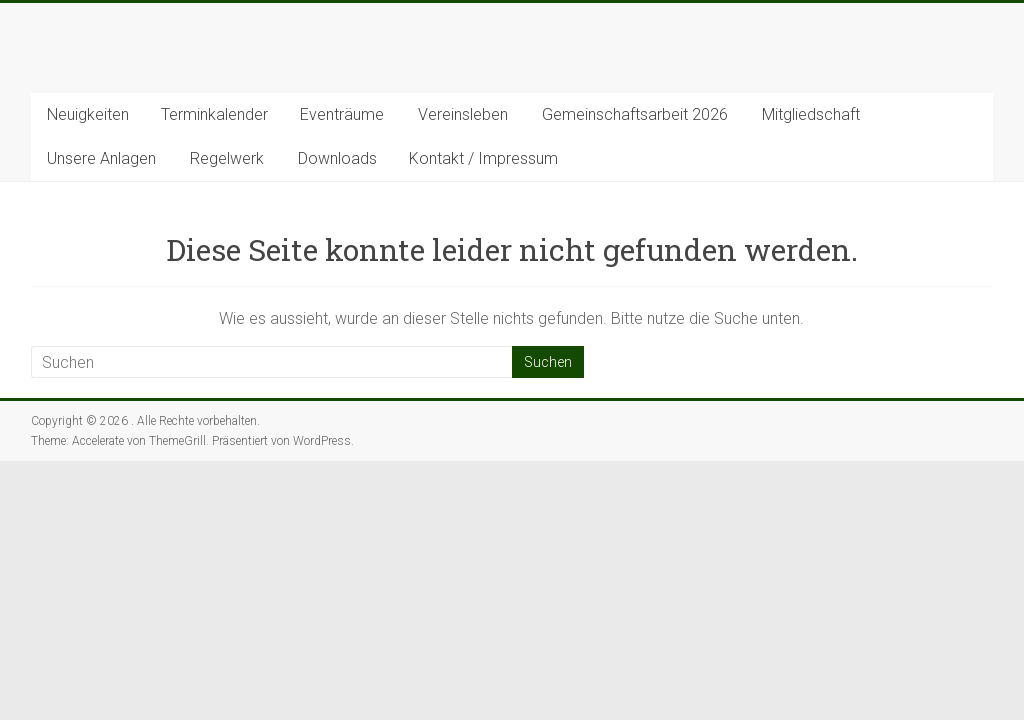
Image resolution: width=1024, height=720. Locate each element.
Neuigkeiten (88, 114)
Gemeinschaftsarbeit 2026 (635, 114)
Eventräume (342, 114)
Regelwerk (227, 158)
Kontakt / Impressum (483, 158)
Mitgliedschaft (811, 114)
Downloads (337, 158)
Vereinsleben (463, 114)
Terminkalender (214, 114)
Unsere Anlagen (101, 158)
